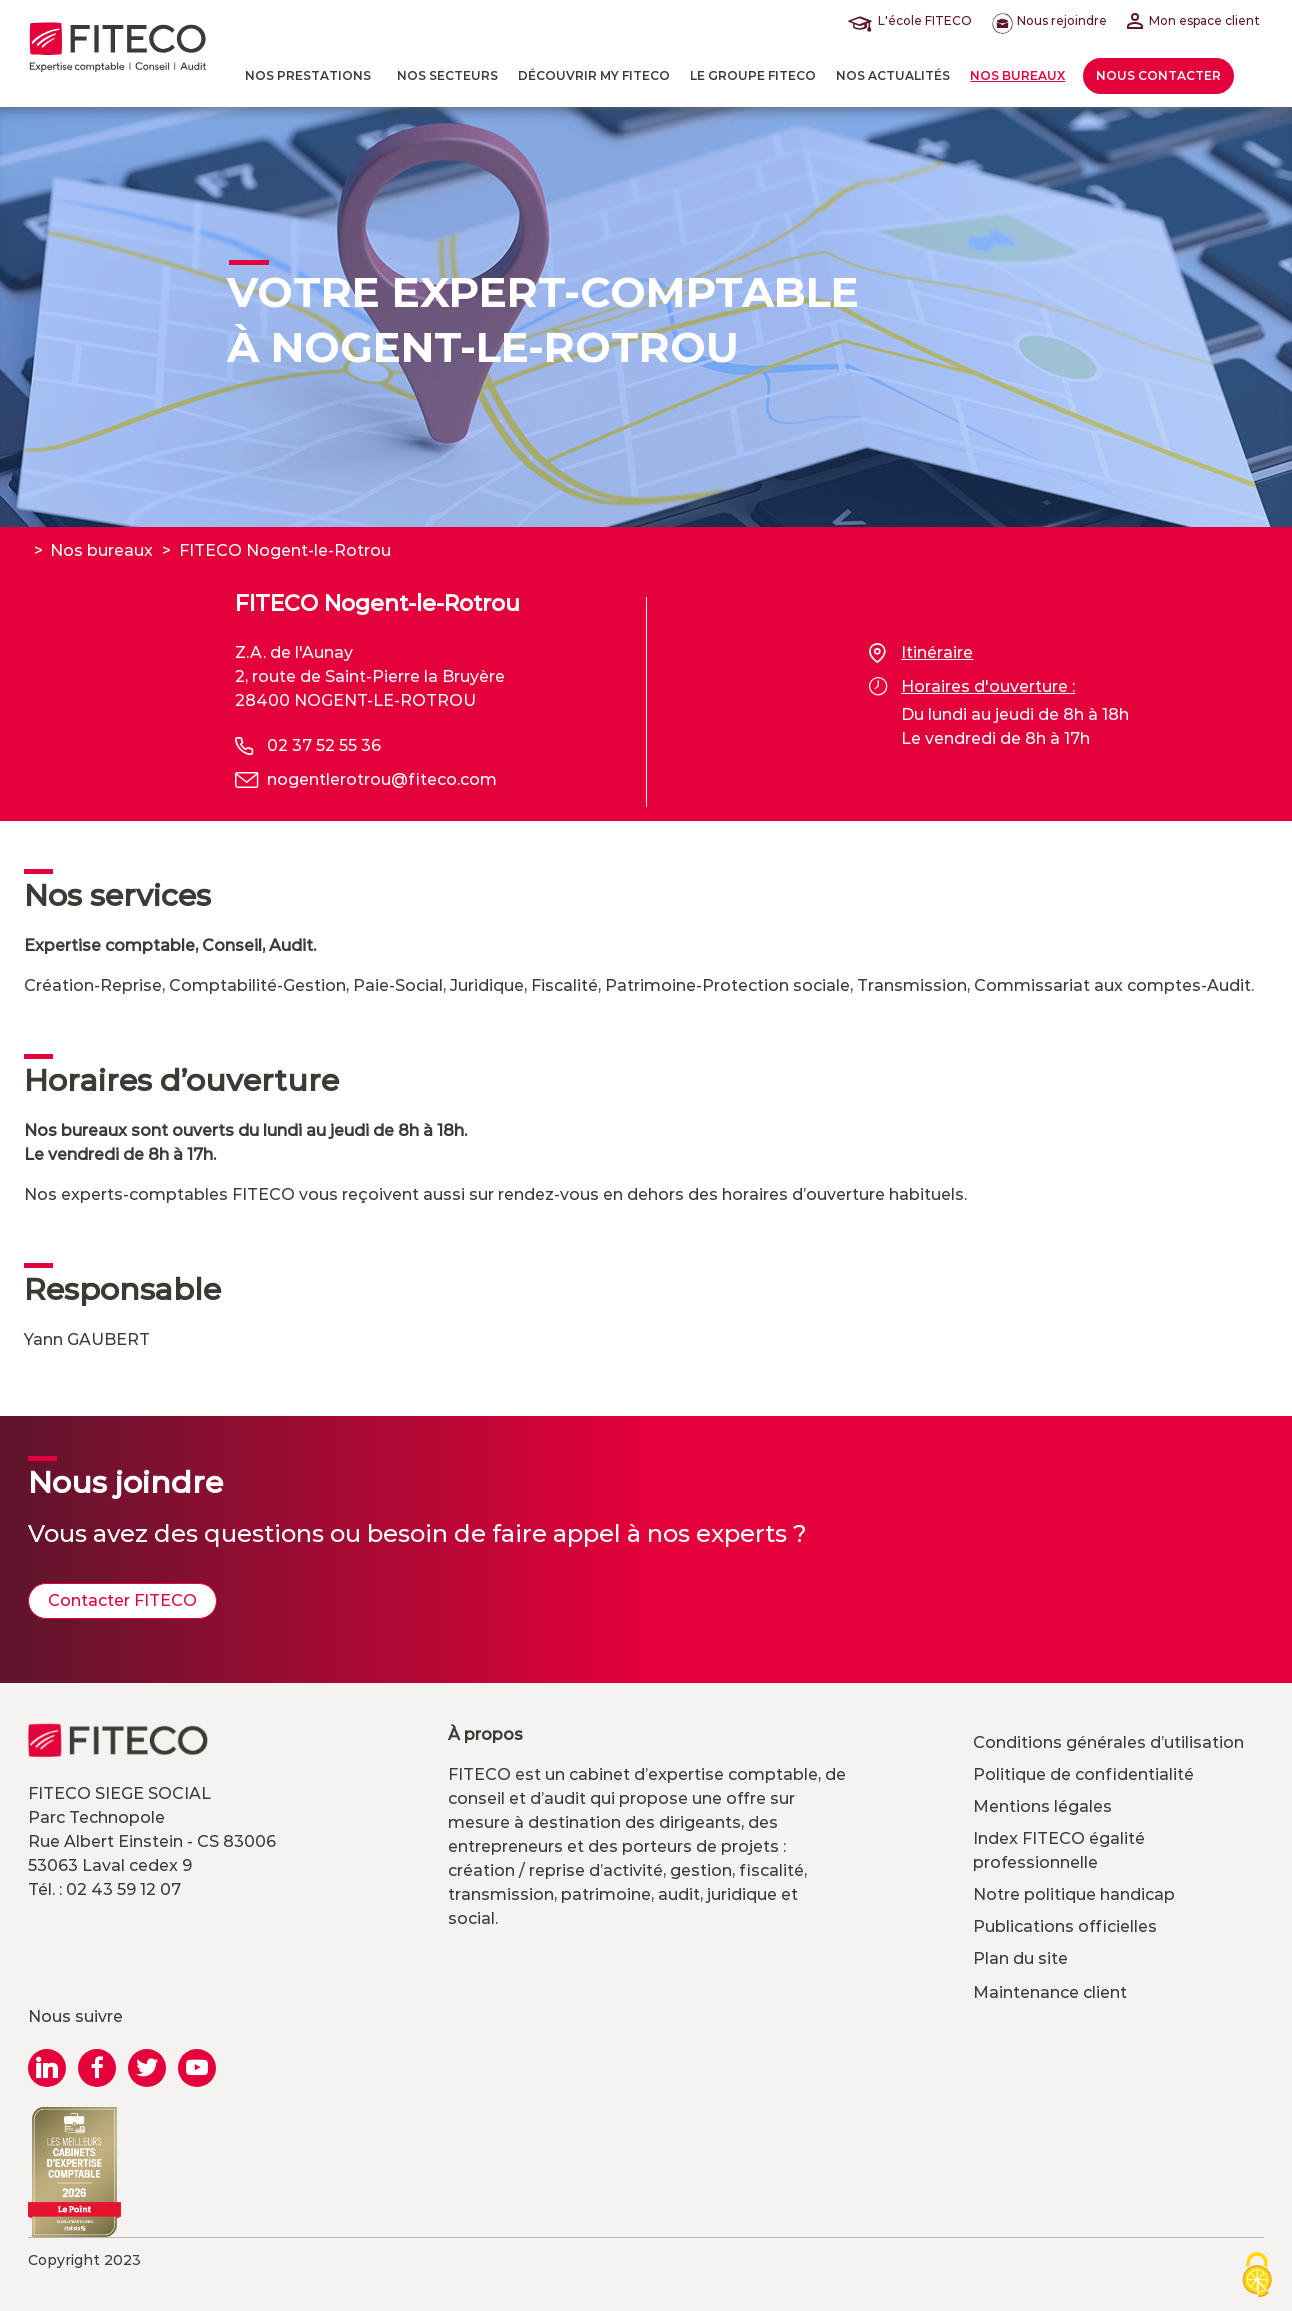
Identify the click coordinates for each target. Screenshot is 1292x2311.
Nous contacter (1158, 75)
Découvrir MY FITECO (594, 75)
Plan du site (1020, 1958)
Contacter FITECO (122, 1600)
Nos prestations (308, 75)
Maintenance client (1050, 1992)
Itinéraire (921, 653)
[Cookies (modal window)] (1257, 2276)
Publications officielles (1065, 1926)
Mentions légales (1042, 1806)
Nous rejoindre (1049, 20)
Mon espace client (1193, 20)
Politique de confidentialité (1083, 1774)
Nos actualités (893, 75)
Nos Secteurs (447, 75)
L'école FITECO (914, 20)
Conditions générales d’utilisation (1108, 1742)
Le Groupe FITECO (753, 75)
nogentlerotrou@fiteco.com (382, 779)
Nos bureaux (1017, 75)
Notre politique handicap (1074, 1894)
